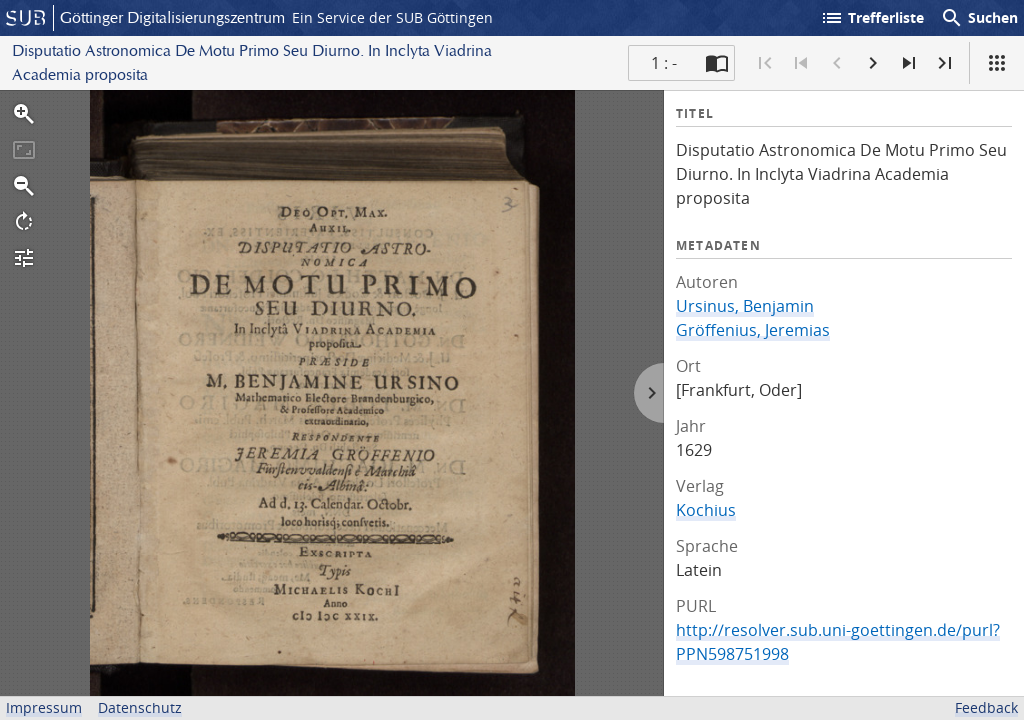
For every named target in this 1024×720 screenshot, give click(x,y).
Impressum (44, 707)
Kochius (706, 510)
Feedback (986, 707)
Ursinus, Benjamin (745, 306)
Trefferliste (872, 18)
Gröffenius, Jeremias (753, 330)
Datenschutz (140, 707)
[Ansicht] (997, 63)
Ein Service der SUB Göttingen (392, 17)
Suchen (979, 18)
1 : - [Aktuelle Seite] (664, 63)
